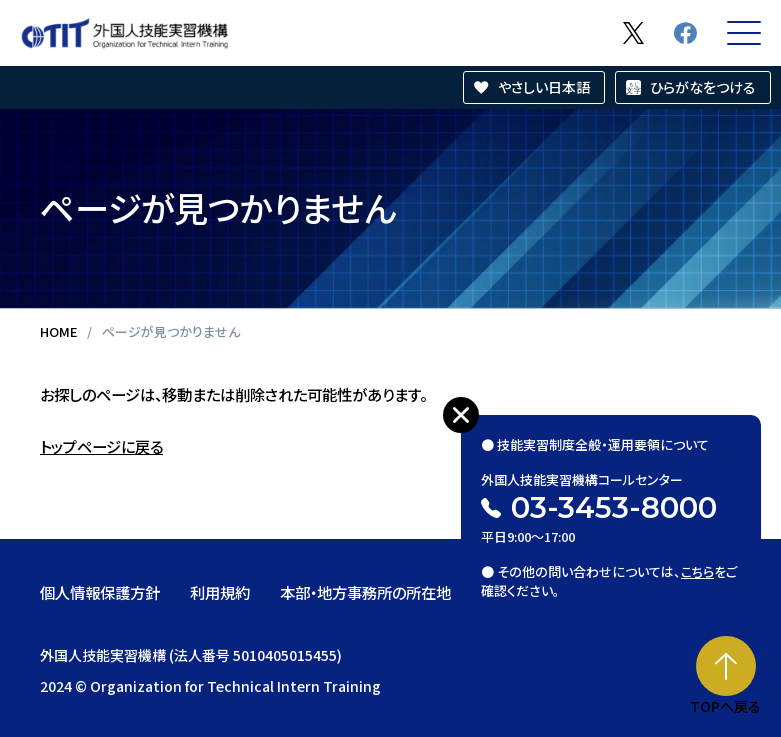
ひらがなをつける (703, 87)
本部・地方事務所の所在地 (365, 592)
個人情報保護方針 (100, 592)
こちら (697, 570)
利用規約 (220, 592)
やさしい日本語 (544, 87)
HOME (58, 331)
